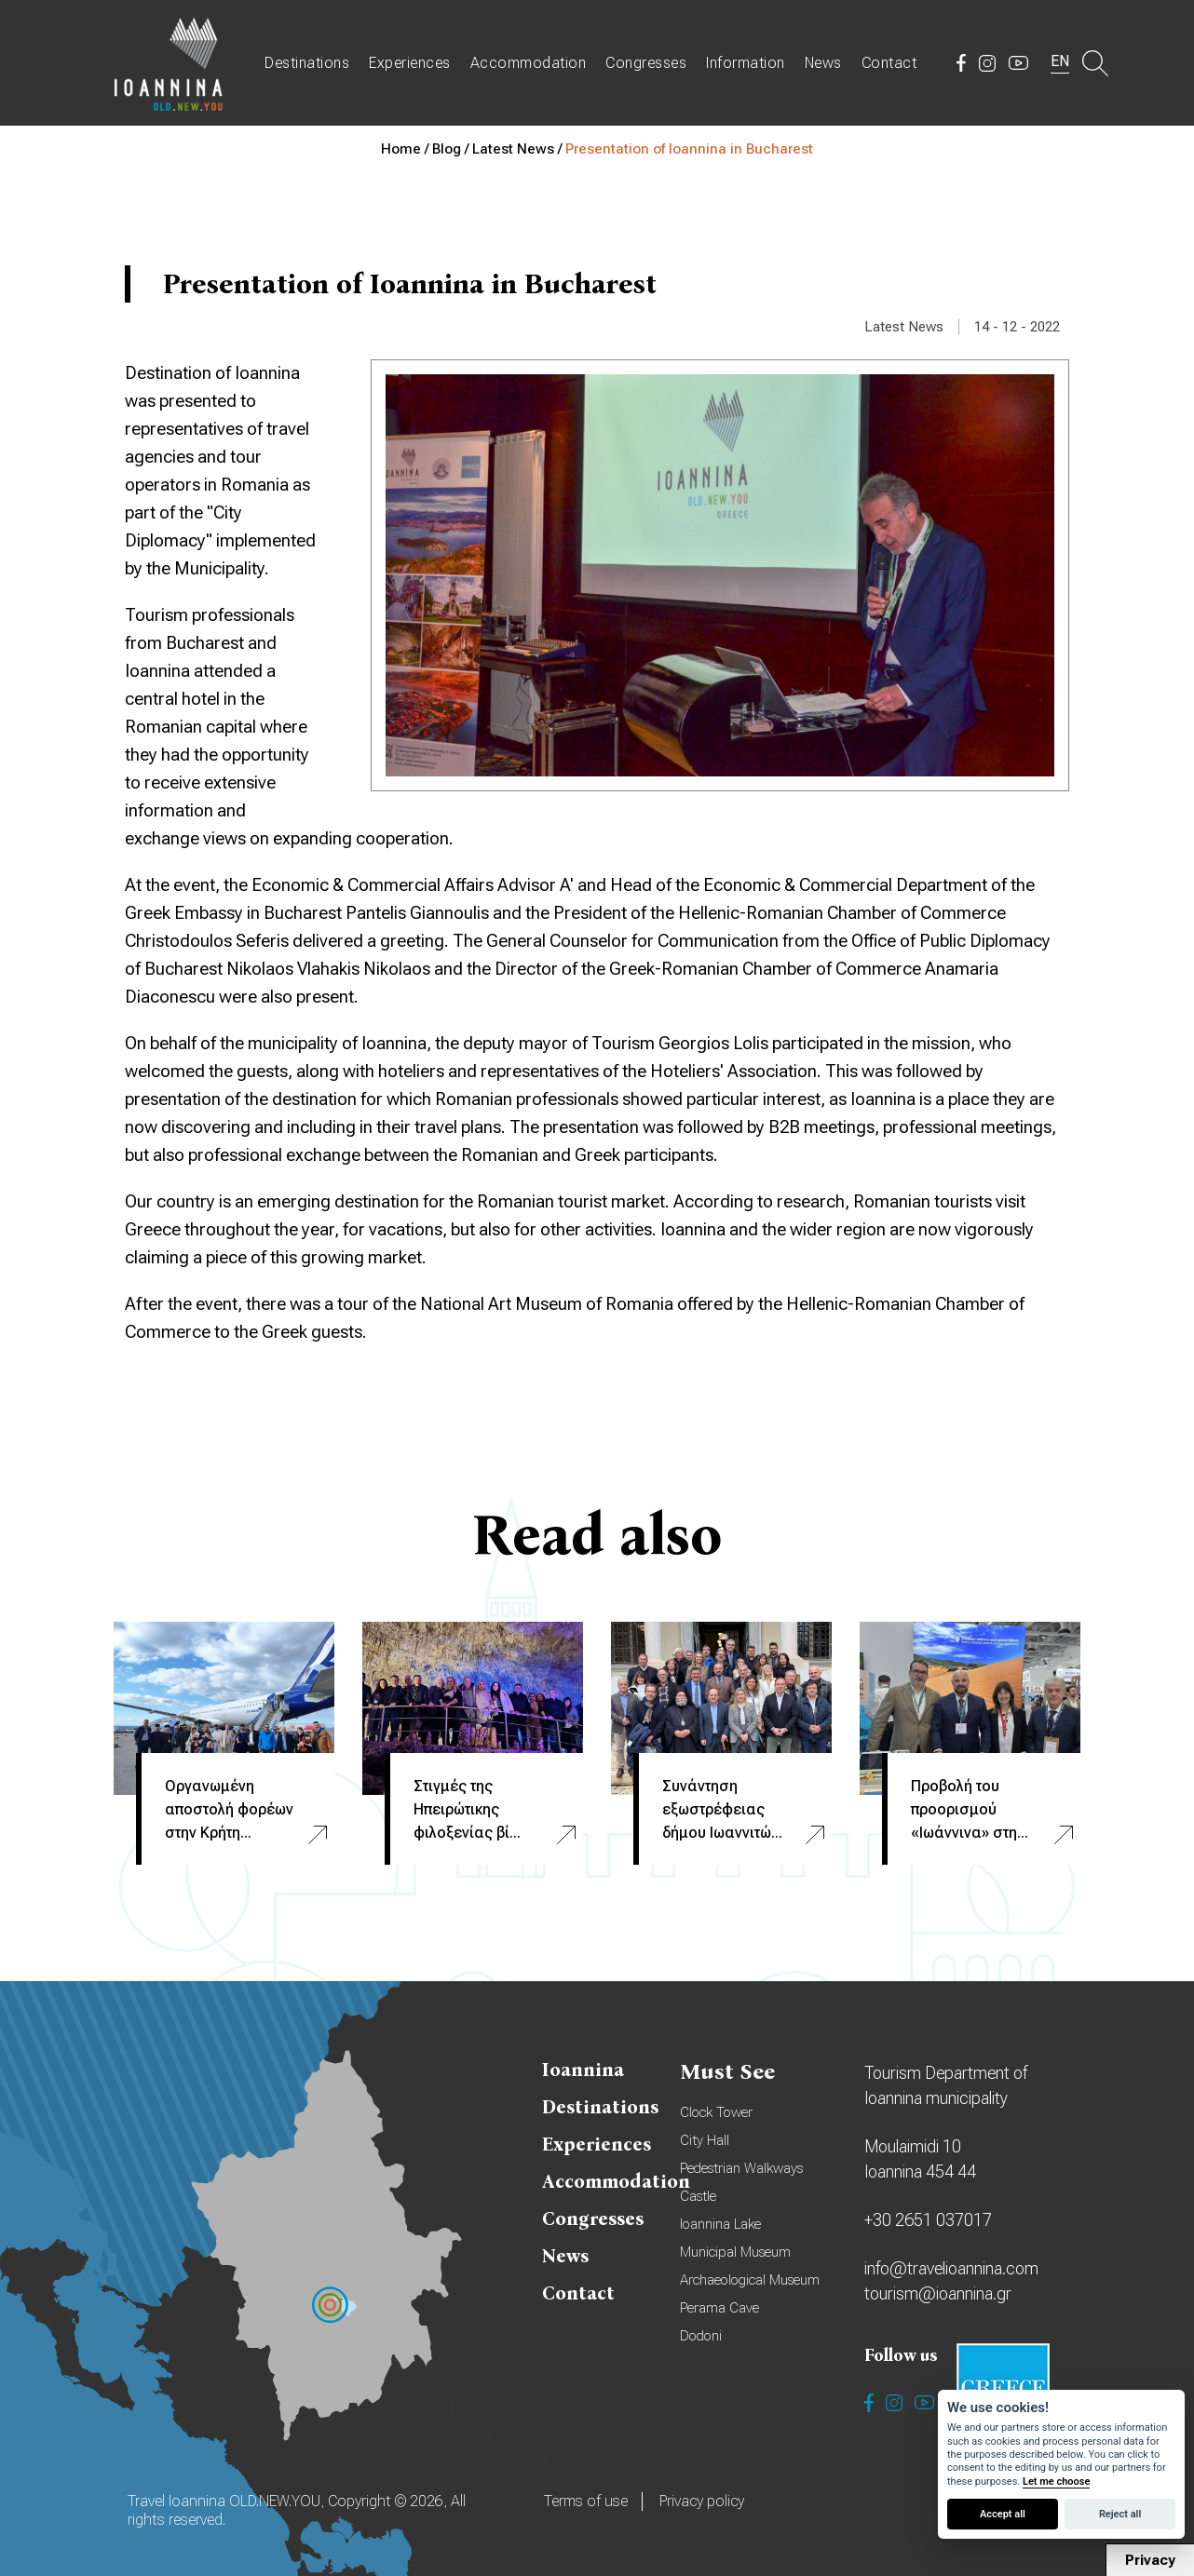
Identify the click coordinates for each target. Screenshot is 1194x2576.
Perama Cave (719, 2308)
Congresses (645, 63)
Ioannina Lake (720, 2224)
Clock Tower (716, 2112)
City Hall (704, 2140)
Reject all (1120, 2514)
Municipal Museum (735, 2252)
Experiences (410, 63)
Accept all (1002, 2514)
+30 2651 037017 (928, 2220)
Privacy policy (701, 2501)
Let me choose (1056, 2481)
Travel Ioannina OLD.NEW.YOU (169, 63)
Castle (698, 2196)
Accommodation (528, 63)
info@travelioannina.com (951, 2268)
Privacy (1150, 2560)
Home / (406, 149)
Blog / (452, 149)
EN (1060, 61)
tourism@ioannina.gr (937, 2293)
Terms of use (586, 2501)
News (823, 63)
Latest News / (518, 149)
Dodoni (701, 2335)
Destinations (307, 63)
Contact (889, 63)
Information (745, 63)
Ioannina (583, 2069)
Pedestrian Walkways (741, 2168)
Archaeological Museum (750, 2280)
